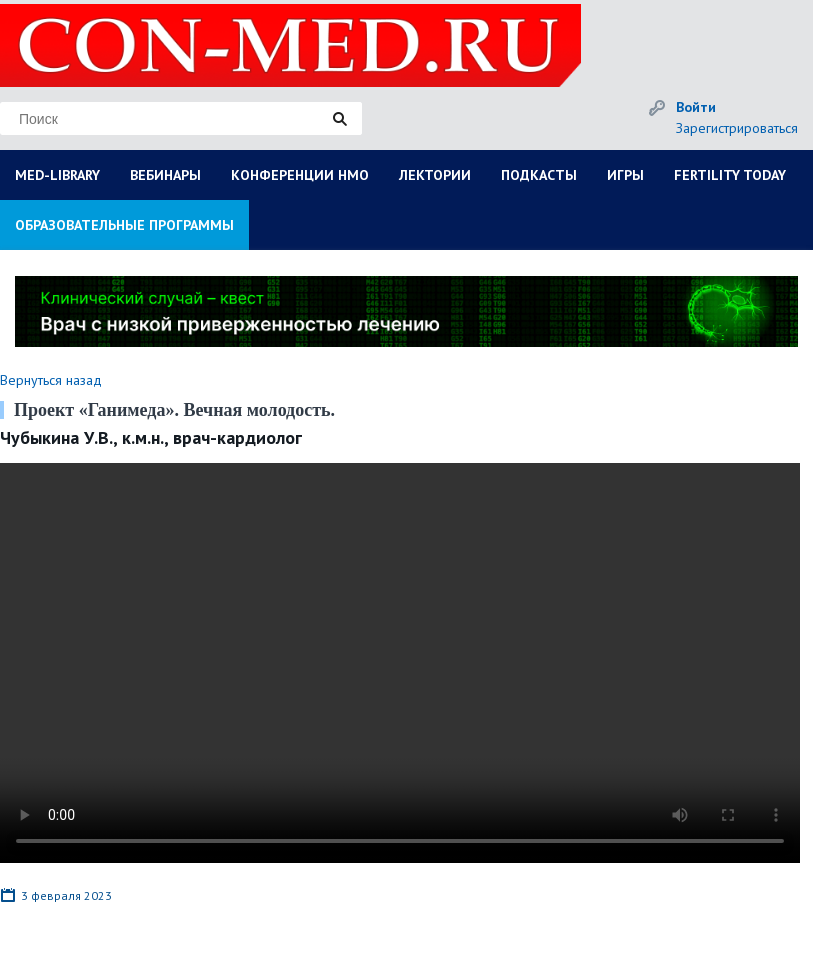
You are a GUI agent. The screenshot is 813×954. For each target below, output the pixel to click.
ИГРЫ (625, 175)
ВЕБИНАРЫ (165, 175)
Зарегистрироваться (737, 128)
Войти (696, 107)
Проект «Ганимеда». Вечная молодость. (174, 410)
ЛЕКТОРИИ (435, 175)
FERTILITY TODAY (730, 175)
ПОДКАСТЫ (539, 175)
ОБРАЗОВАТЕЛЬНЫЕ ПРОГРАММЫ (124, 225)
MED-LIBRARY (57, 175)
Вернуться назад (51, 380)
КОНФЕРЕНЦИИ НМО (300, 175)
